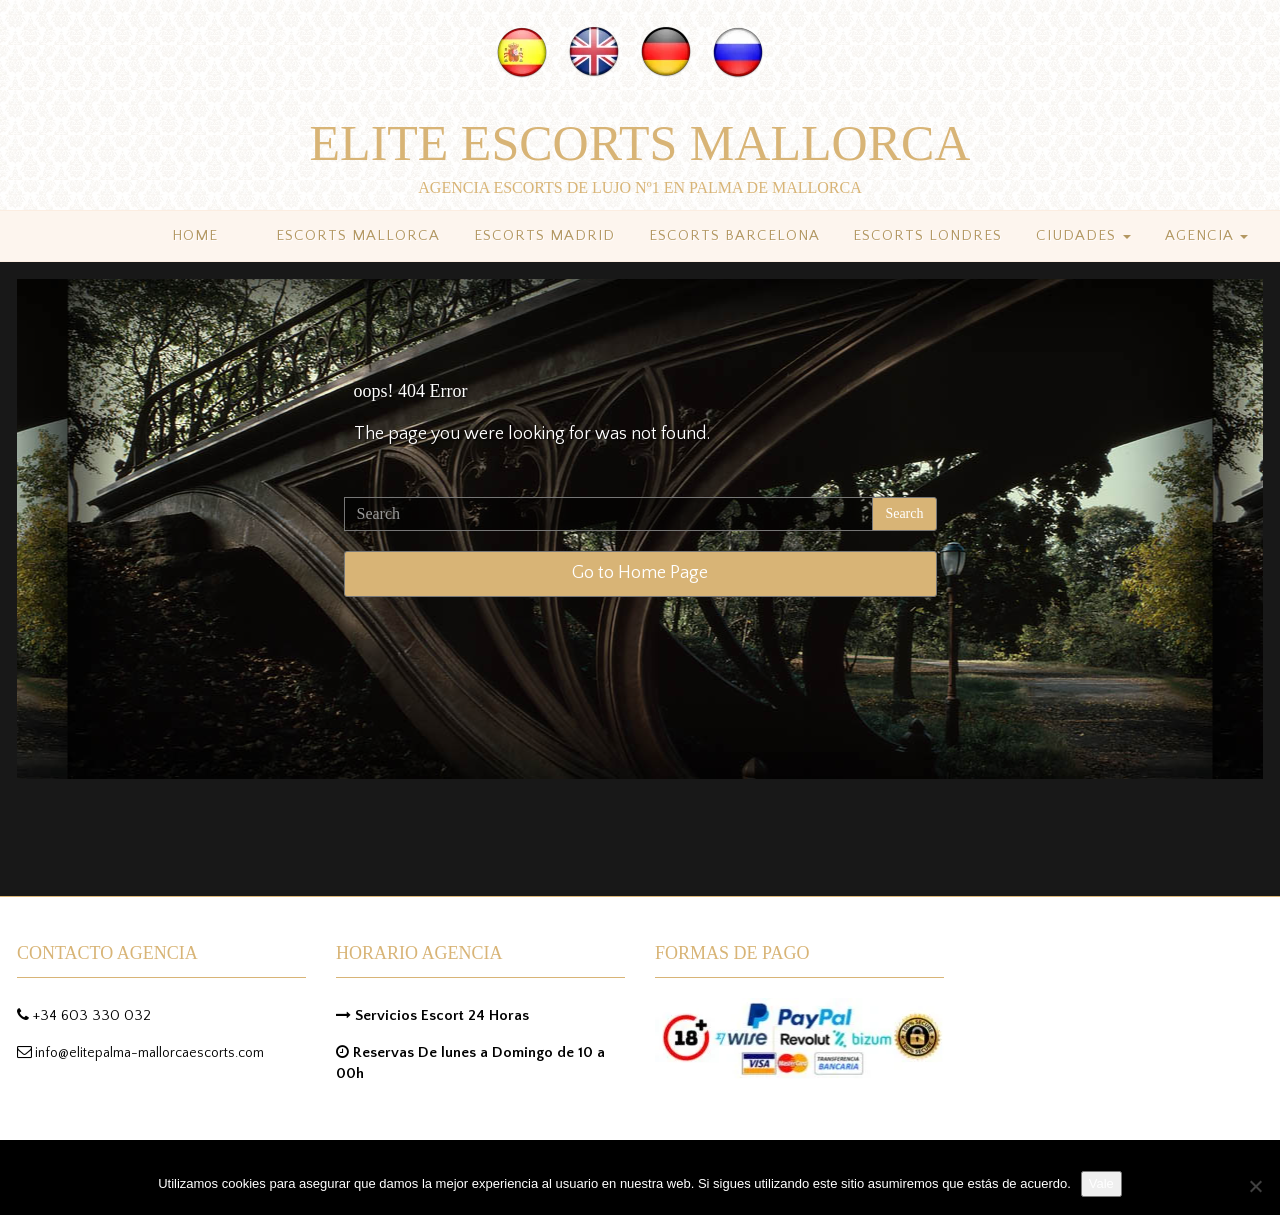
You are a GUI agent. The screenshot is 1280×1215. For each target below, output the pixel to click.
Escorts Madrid (544, 235)
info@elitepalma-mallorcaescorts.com (149, 1053)
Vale (1101, 1183)
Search (904, 513)
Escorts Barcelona (734, 235)
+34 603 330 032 (92, 1015)
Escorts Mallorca (358, 235)
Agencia (1206, 235)
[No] (1255, 1186)
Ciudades (1083, 235)
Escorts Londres (927, 235)
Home (195, 235)
